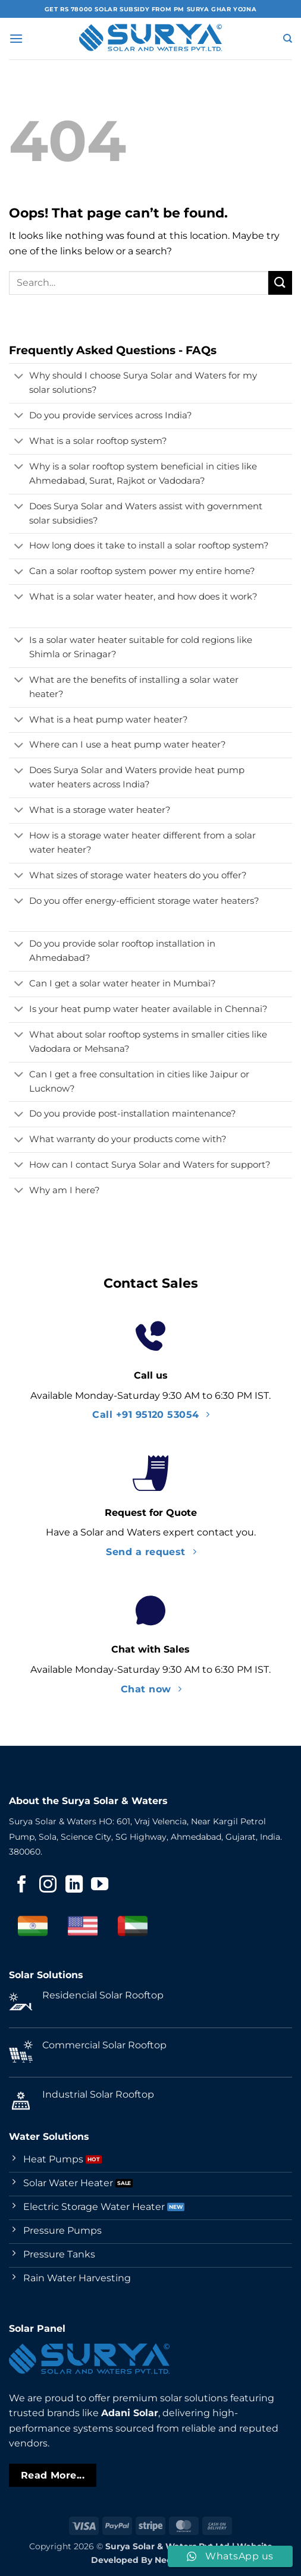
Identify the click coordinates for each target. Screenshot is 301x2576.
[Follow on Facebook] (21, 1885)
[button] (16, 38)
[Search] (287, 38)
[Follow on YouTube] (99, 1885)
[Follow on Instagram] (48, 1885)
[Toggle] (19, 377)
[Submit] (280, 282)
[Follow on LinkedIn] (74, 1885)
